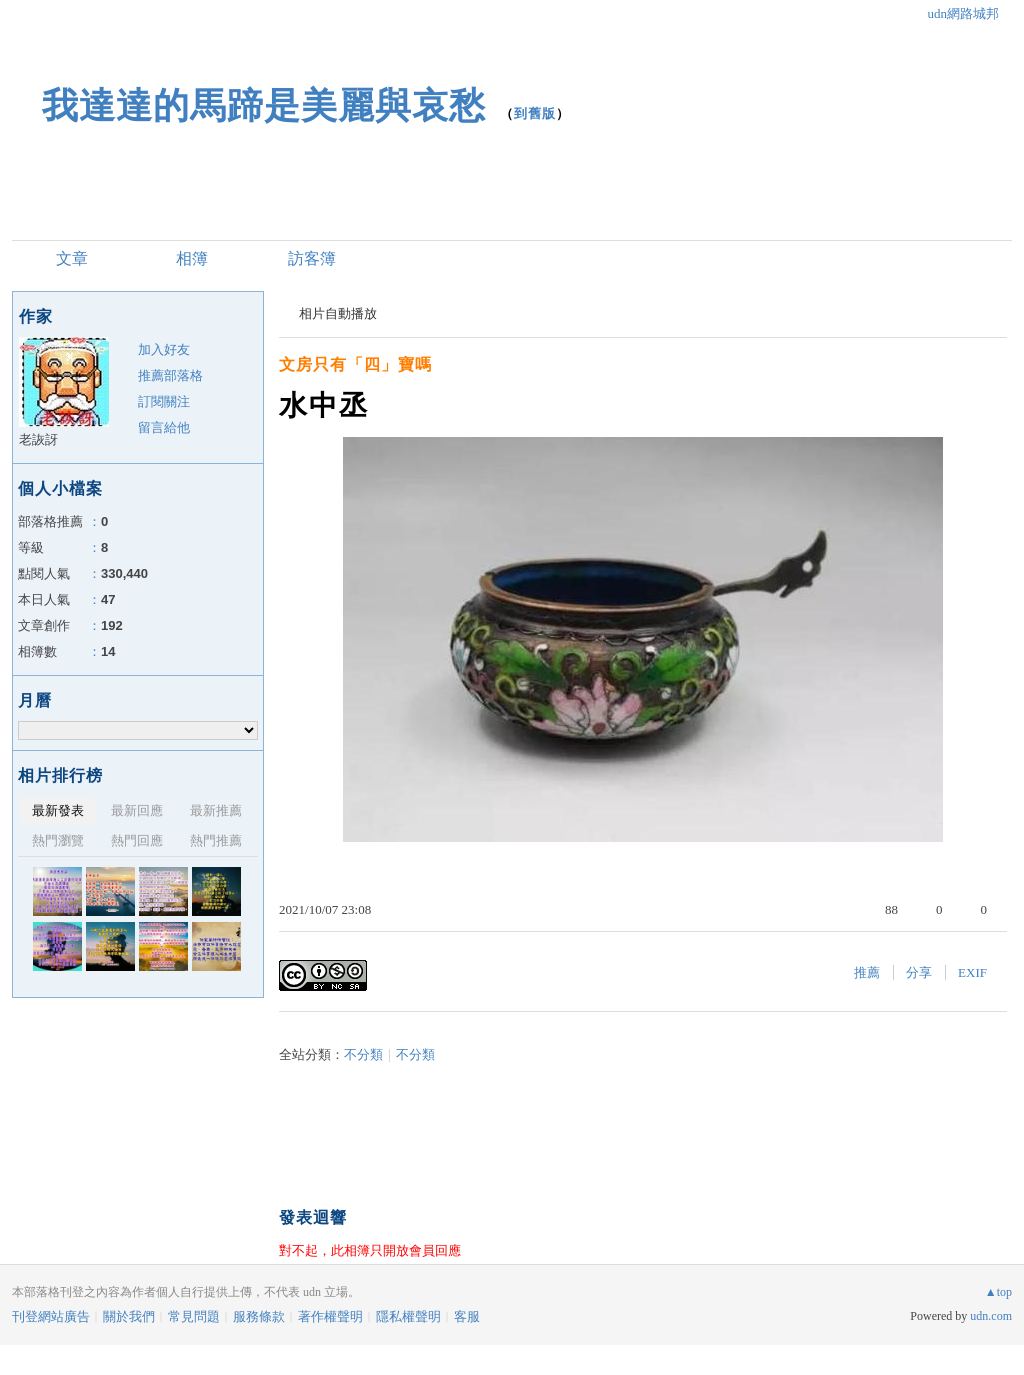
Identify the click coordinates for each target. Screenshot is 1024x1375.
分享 (919, 972)
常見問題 (194, 1316)
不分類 (363, 1054)
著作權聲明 (330, 1316)
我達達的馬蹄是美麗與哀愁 (264, 105)
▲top (998, 1292)
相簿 (192, 258)
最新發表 (58, 810)
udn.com (991, 1316)
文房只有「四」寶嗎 (355, 364)
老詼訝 (38, 439)
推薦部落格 (170, 375)
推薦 (867, 972)
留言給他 (164, 427)
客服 (467, 1316)
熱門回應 (137, 840)
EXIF (972, 972)
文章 (72, 258)
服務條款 (259, 1316)
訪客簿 (312, 258)
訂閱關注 (164, 401)
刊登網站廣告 (51, 1316)
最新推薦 (216, 810)
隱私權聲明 (408, 1316)
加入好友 (164, 349)
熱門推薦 (216, 840)
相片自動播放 (338, 313)
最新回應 (137, 810)
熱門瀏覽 (58, 840)
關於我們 (129, 1316)
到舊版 (535, 113)
